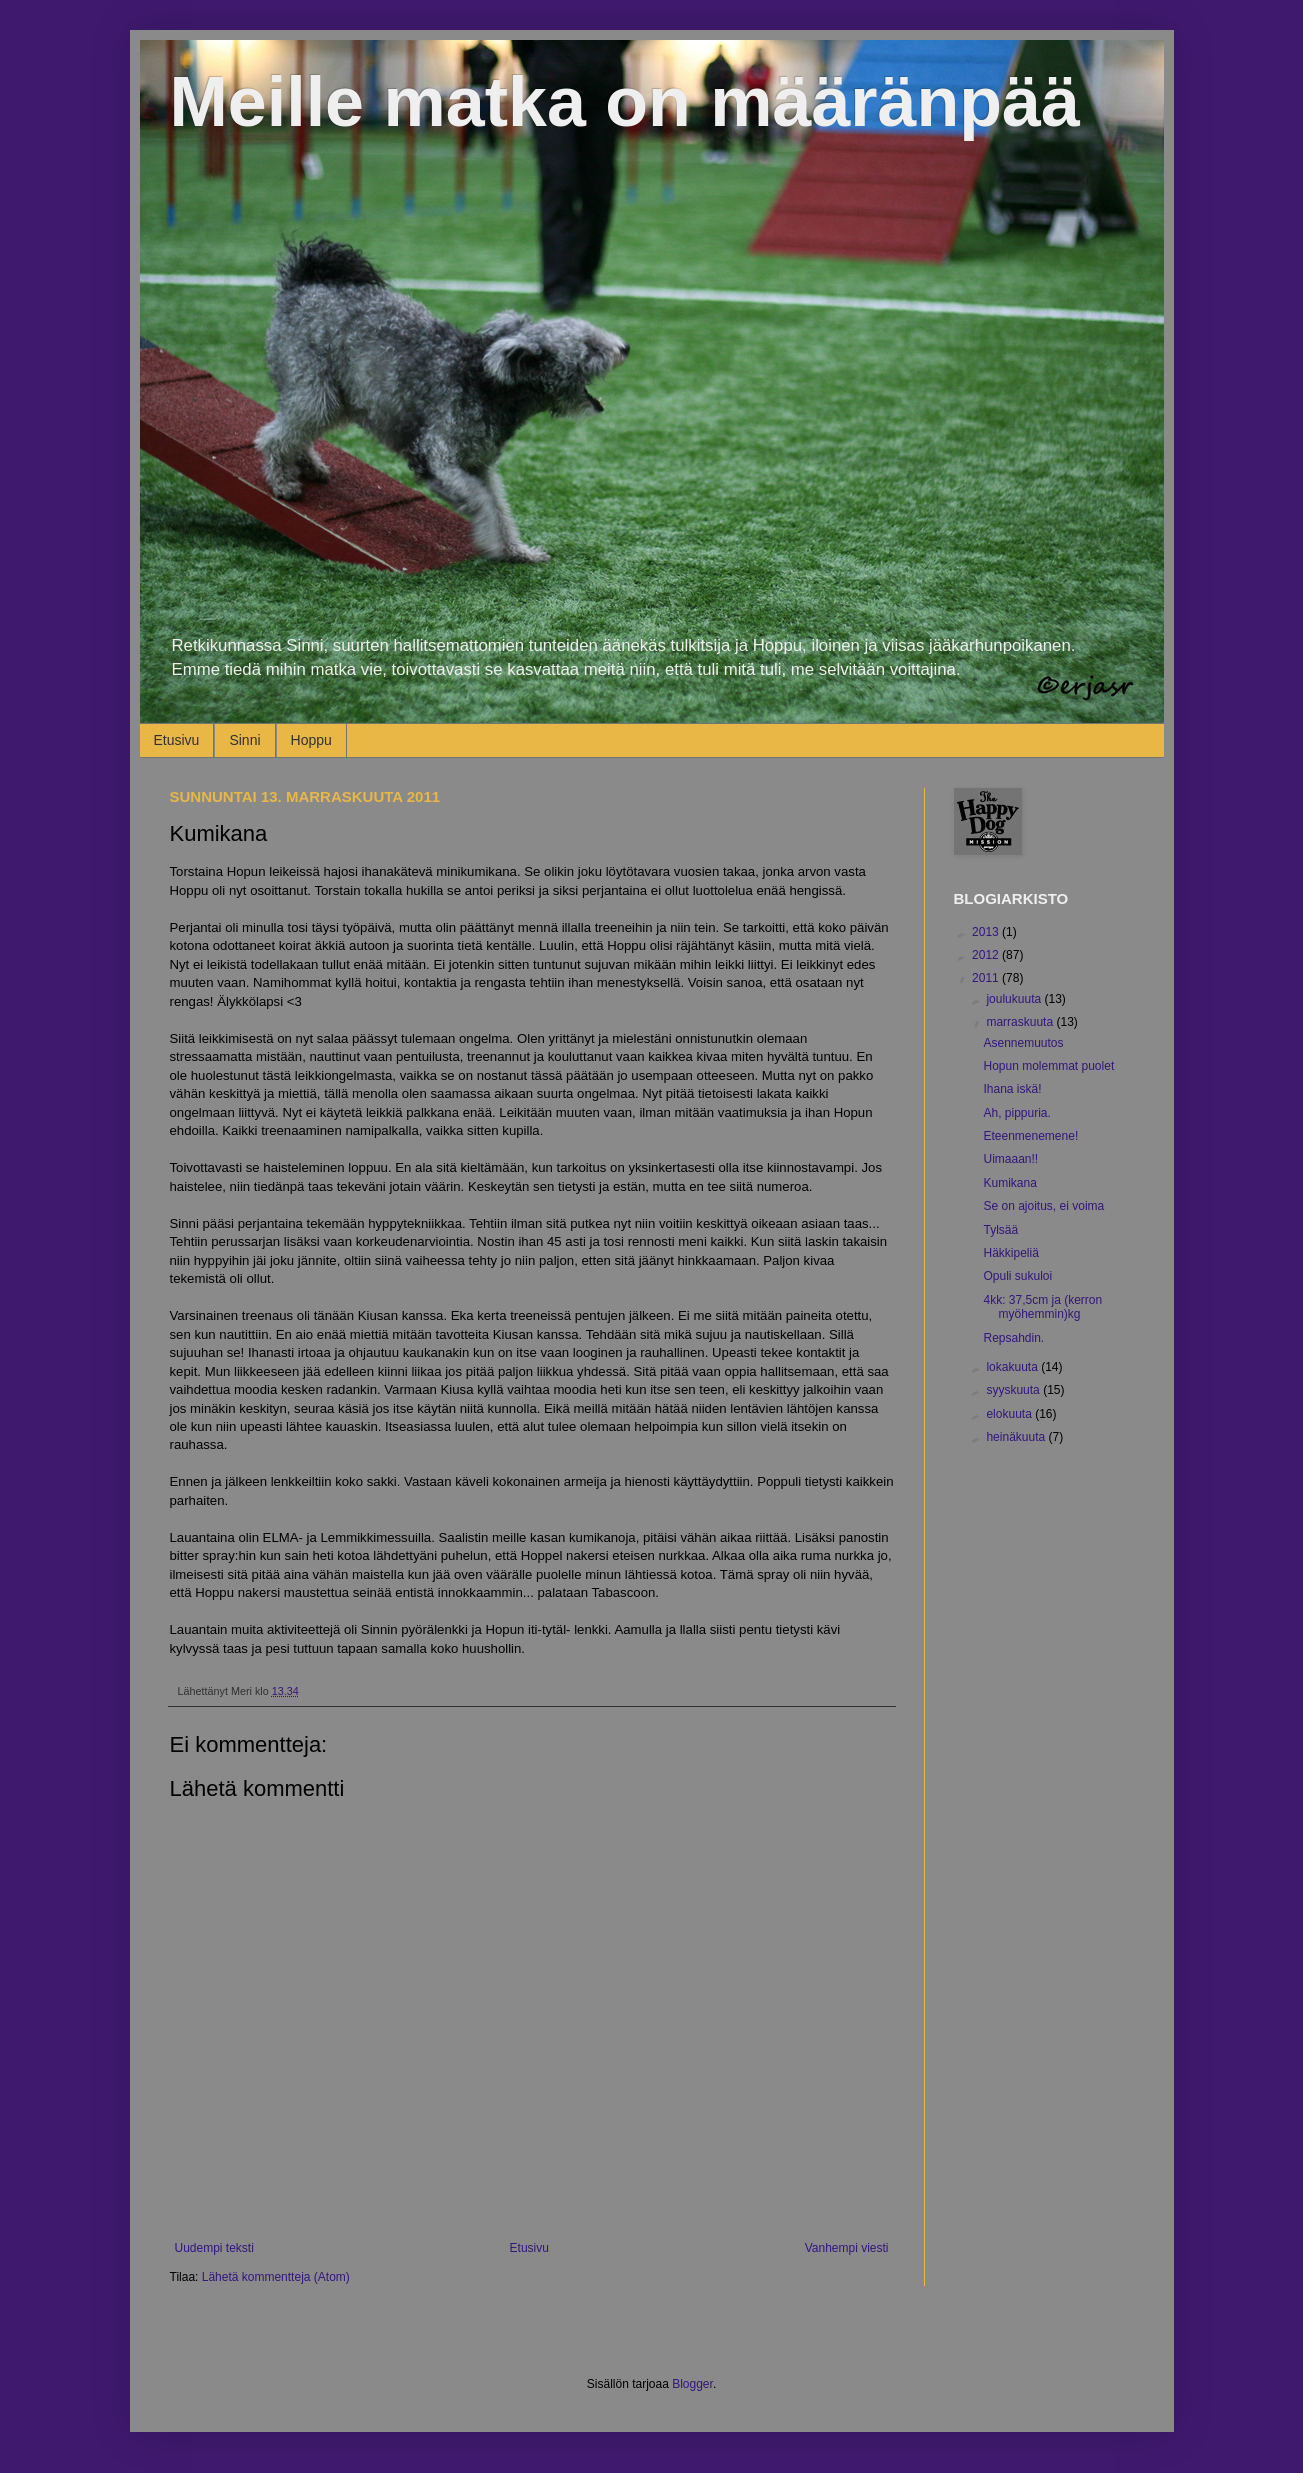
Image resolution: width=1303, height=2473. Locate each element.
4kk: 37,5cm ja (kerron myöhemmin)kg (1042, 1307)
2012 (987, 955)
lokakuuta (1013, 1367)
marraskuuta (1021, 1022)
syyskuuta (1014, 1390)
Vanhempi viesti (847, 2248)
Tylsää (1000, 1230)
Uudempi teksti (214, 2248)
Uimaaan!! (1010, 1159)
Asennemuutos (1023, 1043)
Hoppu (311, 740)
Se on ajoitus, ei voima (1043, 1206)
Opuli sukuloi (1017, 1276)
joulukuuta (1015, 999)
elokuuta (1010, 1414)
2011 (987, 978)
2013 (987, 932)
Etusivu (177, 740)
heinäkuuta (1017, 1437)
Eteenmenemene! (1030, 1136)
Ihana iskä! (1012, 1089)
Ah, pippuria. (1016, 1113)
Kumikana (1009, 1183)
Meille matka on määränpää (625, 102)
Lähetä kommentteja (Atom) (276, 2277)
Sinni (244, 740)
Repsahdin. (1013, 1338)
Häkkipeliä (1010, 1253)
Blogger (692, 2384)
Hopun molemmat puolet (1048, 1066)
